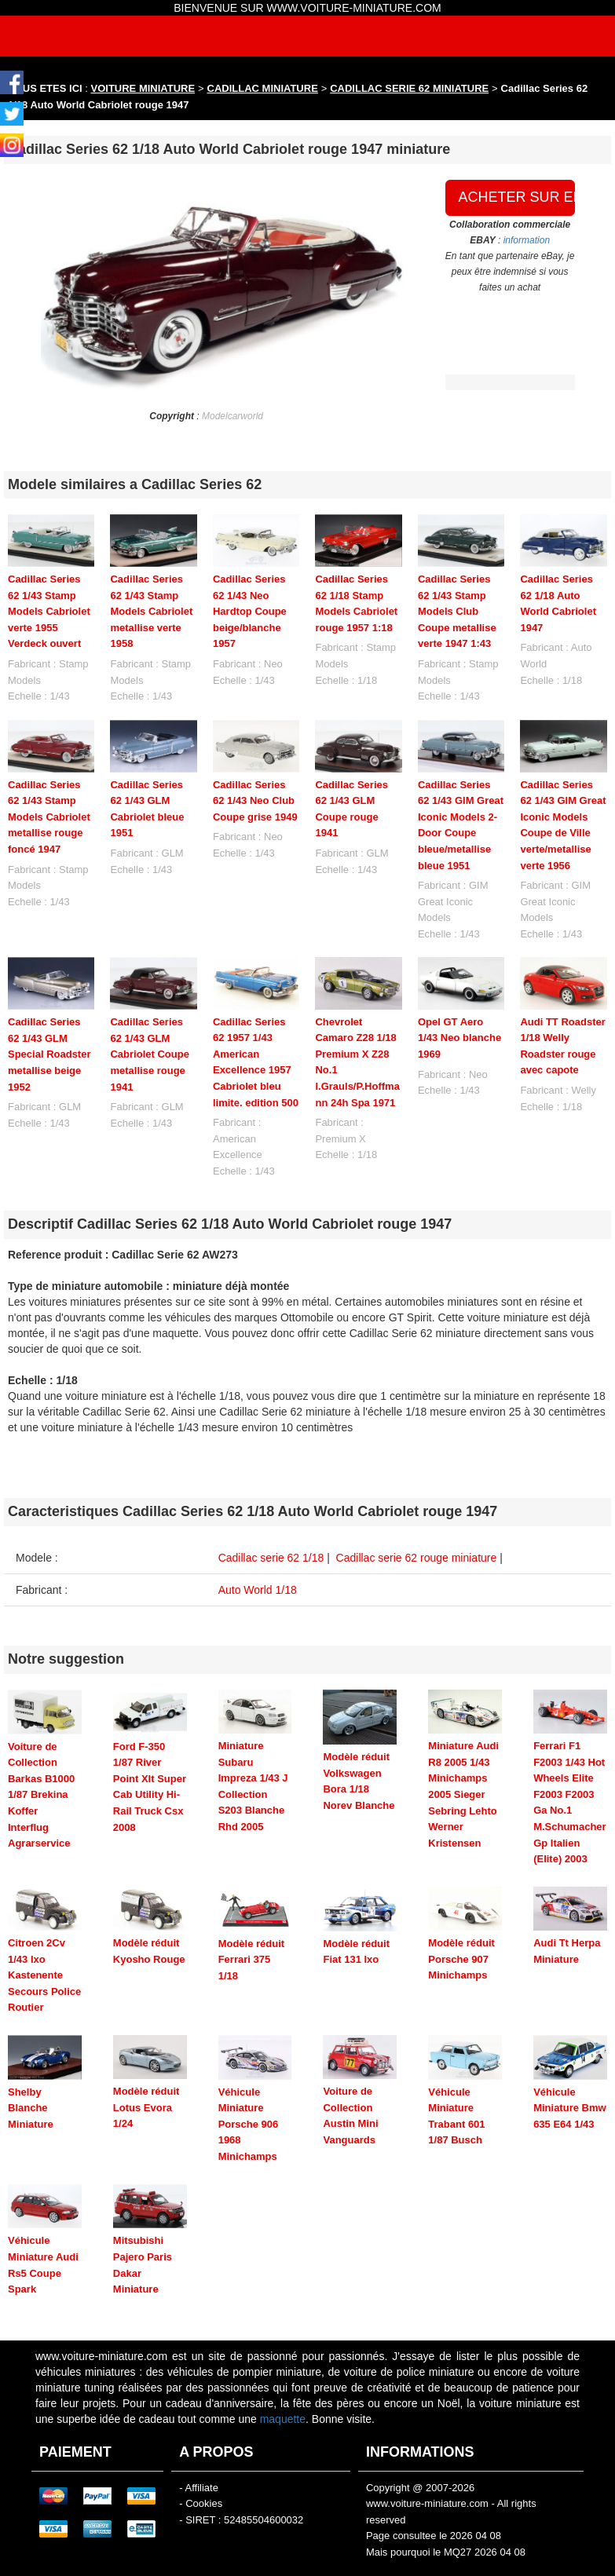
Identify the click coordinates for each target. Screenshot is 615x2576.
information (526, 240)
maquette (283, 2361)
